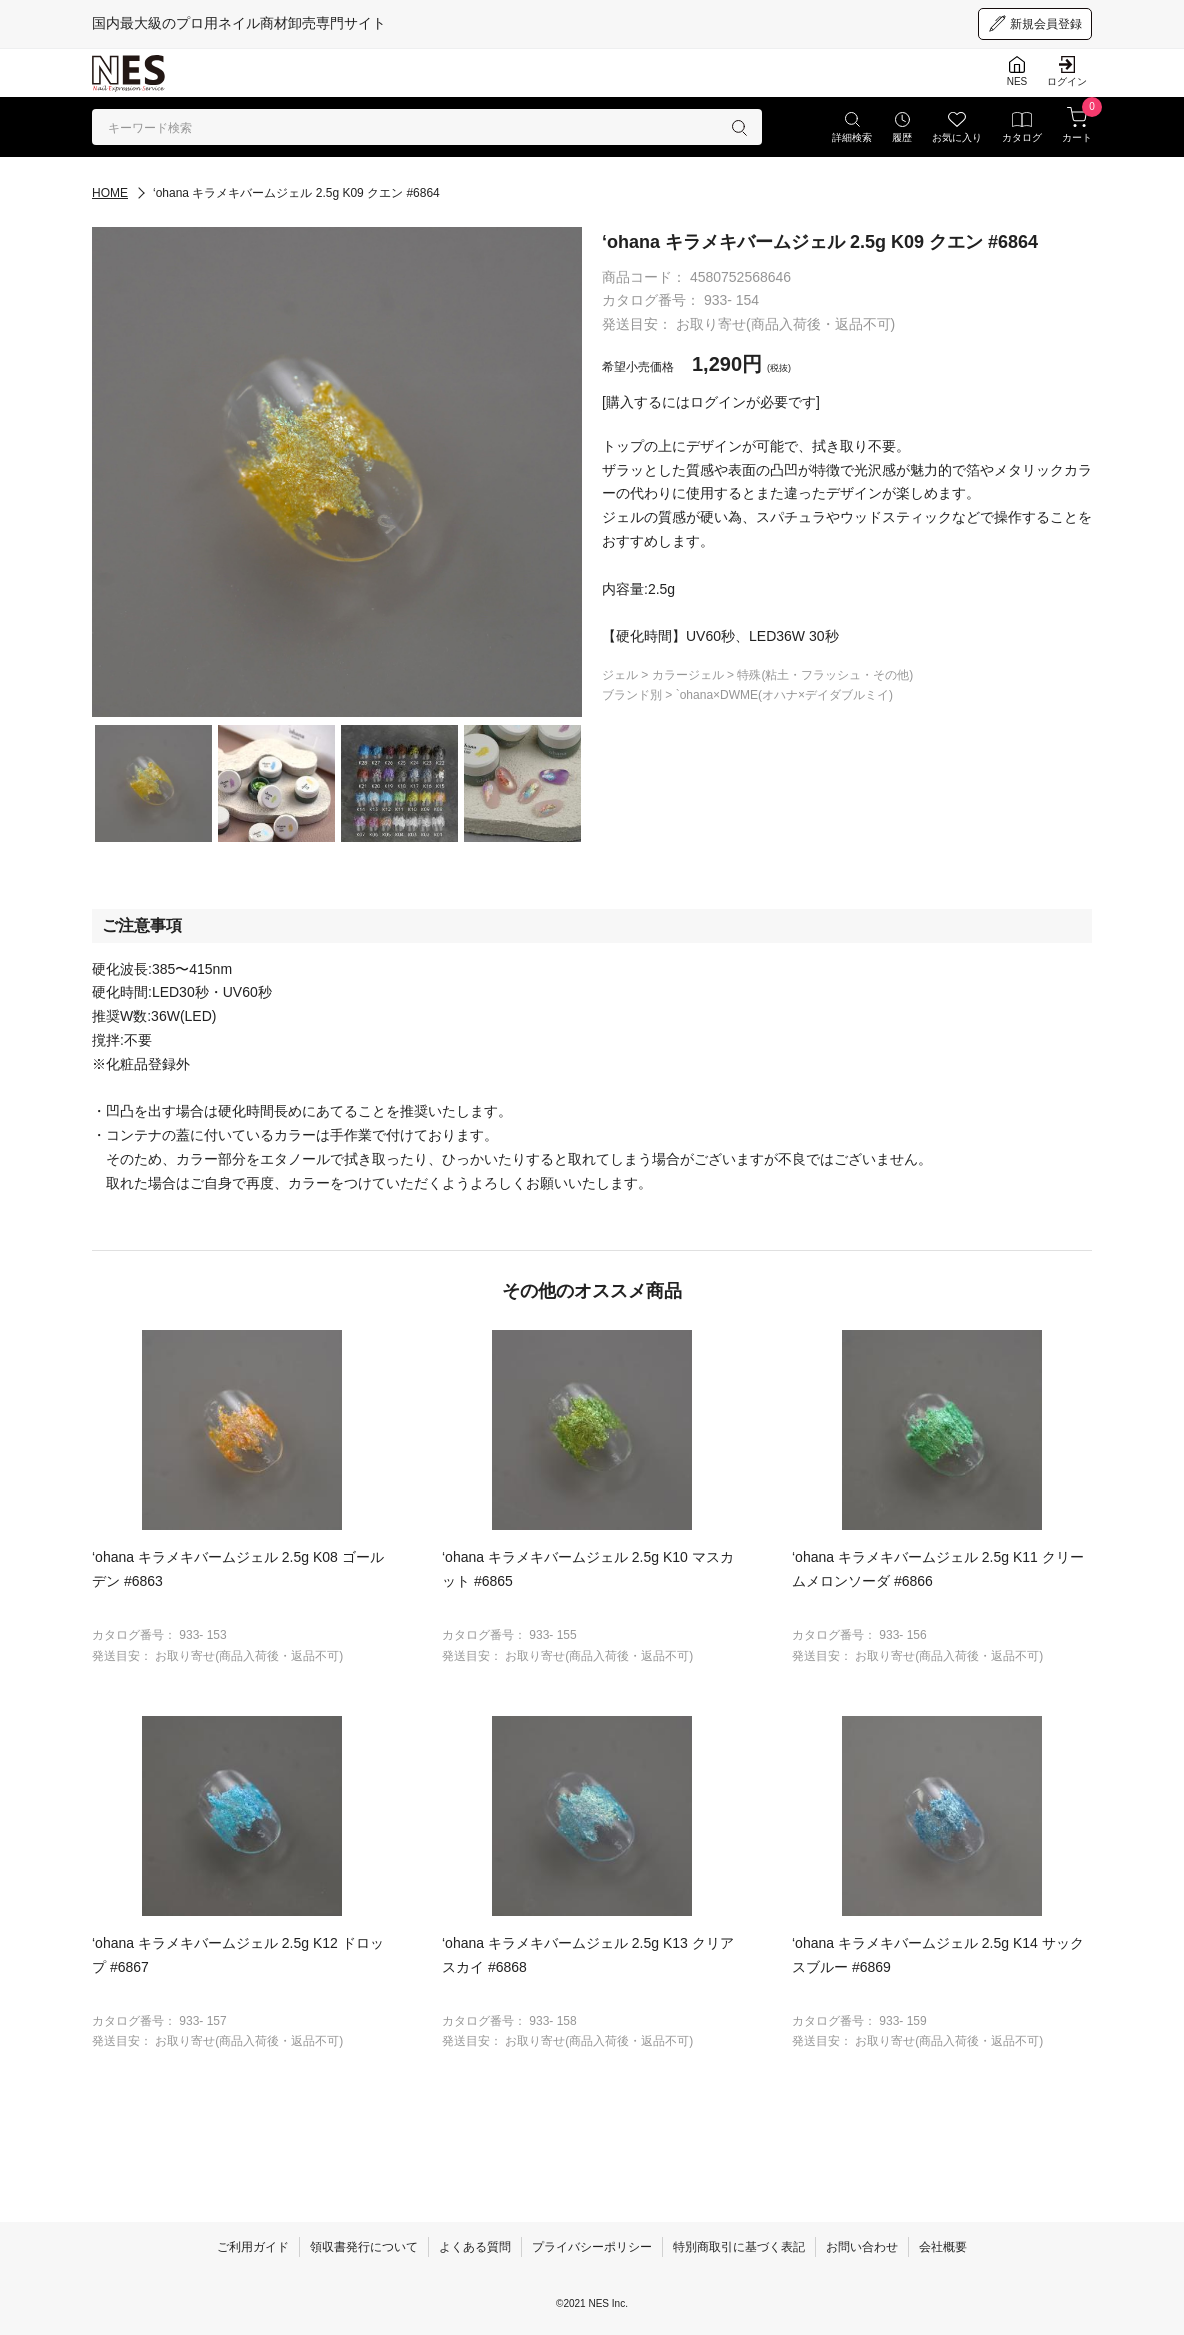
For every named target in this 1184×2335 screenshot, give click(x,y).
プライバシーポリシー (592, 2247)
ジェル (621, 675)
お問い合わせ (862, 2247)
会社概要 (943, 2247)
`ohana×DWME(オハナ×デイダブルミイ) (784, 695)
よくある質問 (475, 2247)
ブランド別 (633, 695)
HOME (110, 193)
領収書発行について (364, 2247)
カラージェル (689, 675)
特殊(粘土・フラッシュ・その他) (825, 675)
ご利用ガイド (253, 2247)
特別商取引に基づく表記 (739, 2247)
